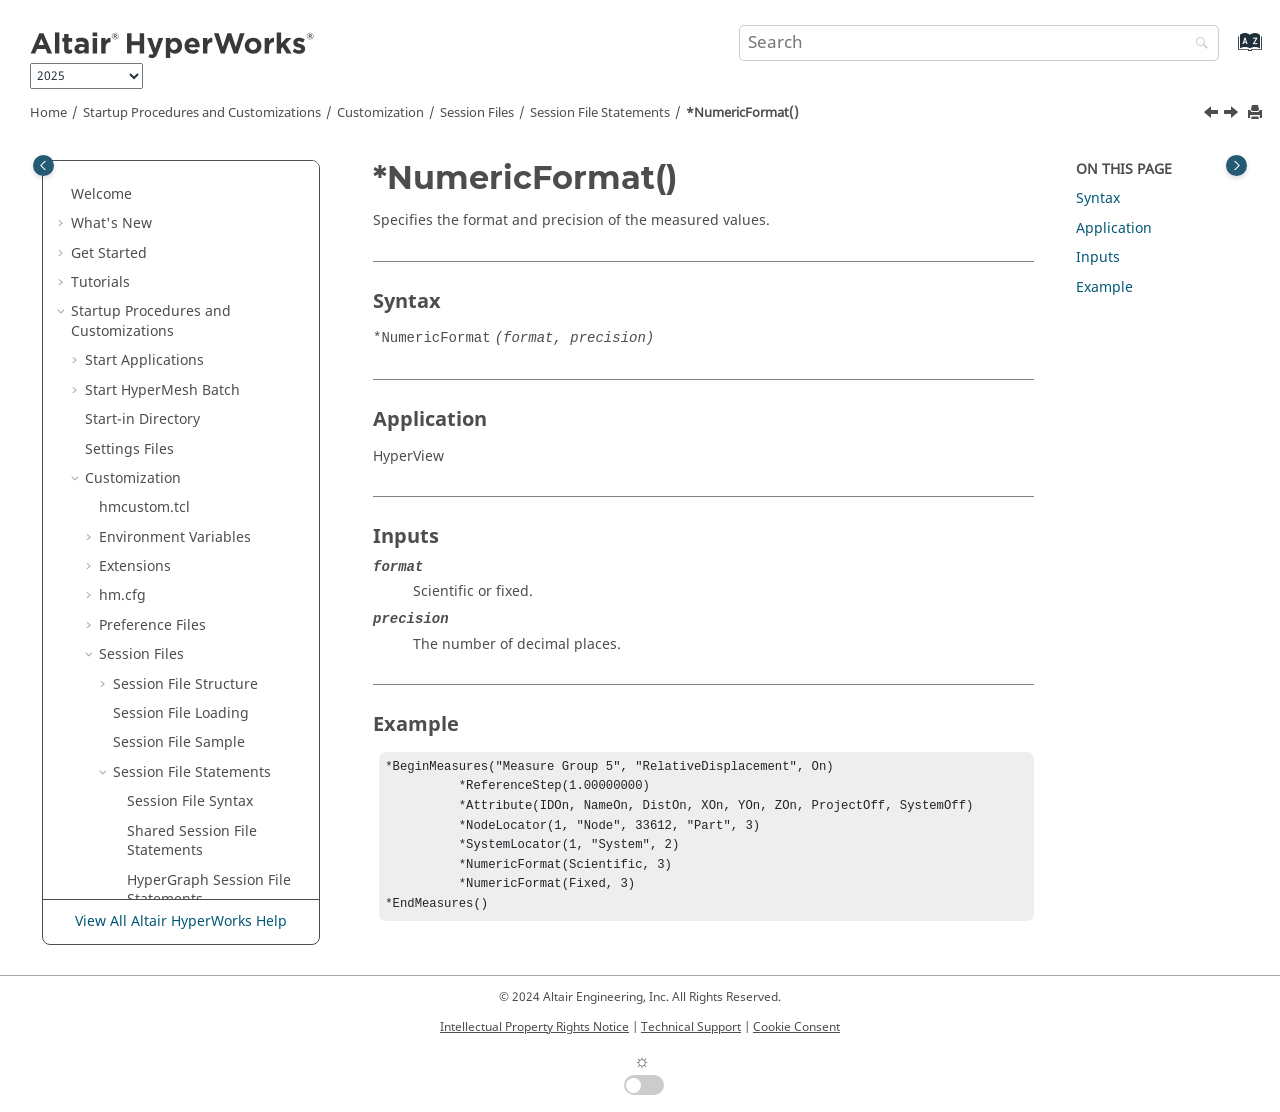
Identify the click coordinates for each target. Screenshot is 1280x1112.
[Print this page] (1257, 113)
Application (1114, 228)
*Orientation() (175, 590)
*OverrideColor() (183, 757)
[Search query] (979, 43)
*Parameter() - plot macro (214, 786)
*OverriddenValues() (197, 728)
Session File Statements (600, 113)
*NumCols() (167, 385)
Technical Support (691, 1027)
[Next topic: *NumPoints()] (1233, 115)
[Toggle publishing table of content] (43, 165)
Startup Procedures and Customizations (202, 113)
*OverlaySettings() (189, 698)
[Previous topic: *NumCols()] (1213, 115)
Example (1104, 287)
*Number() (164, 169)
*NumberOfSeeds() (192, 247)
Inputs (1098, 257)
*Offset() (157, 532)
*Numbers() (168, 326)
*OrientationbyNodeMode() (215, 630)
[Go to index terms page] (1228, 51)
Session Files (477, 113)
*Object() (158, 502)
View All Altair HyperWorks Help (181, 921)
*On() (146, 561)
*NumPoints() (173, 443)
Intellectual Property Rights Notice (534, 1027)
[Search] (1197, 44)
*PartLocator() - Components (179, 855)
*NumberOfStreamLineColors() (216, 287)
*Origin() (158, 669)
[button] (119, 170)
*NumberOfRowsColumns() (217, 208)
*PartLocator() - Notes (200, 894)
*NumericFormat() (742, 113)
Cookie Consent (796, 1027)
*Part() (150, 816)
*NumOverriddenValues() (213, 473)
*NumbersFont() (182, 355)
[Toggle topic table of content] (1236, 165)
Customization (380, 113)
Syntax (1098, 198)
